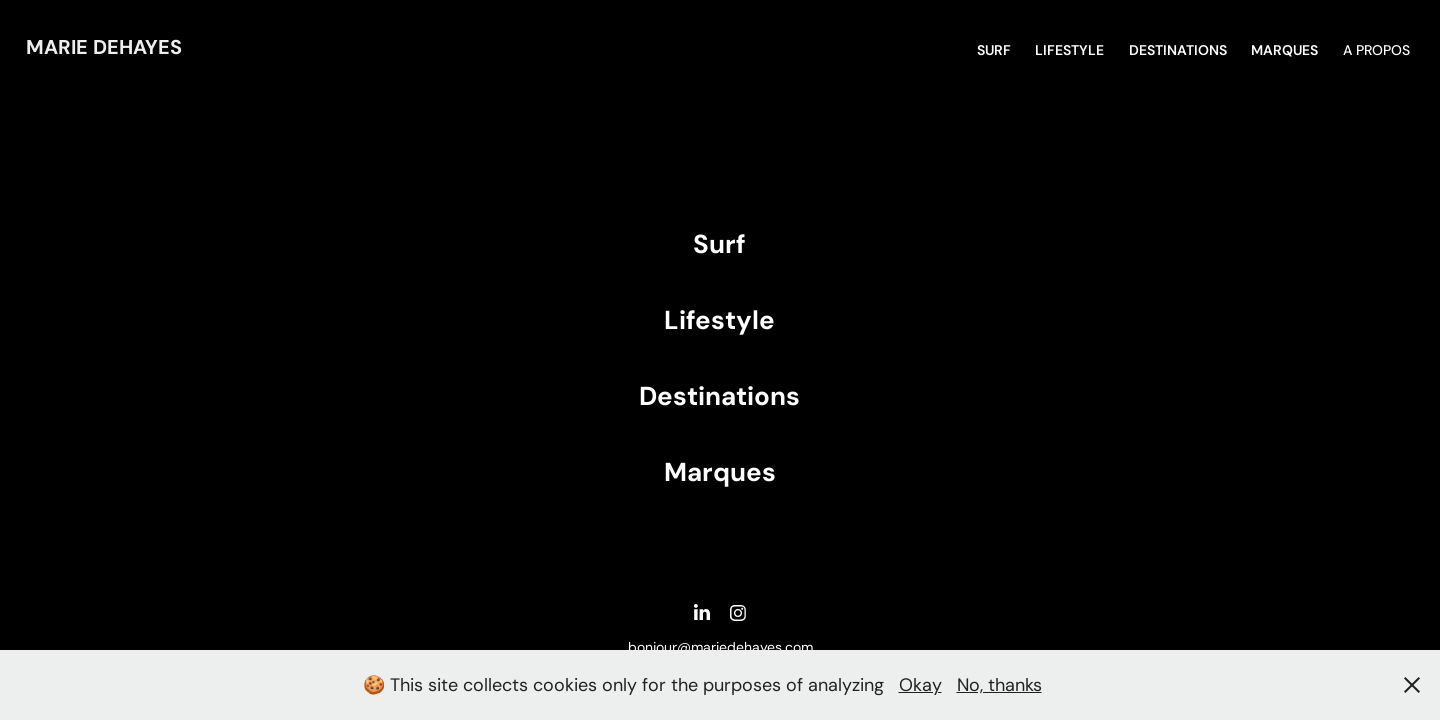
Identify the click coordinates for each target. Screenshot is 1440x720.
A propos (1376, 50)
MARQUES (1284, 50)
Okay (920, 685)
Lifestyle (1069, 50)
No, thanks (999, 685)
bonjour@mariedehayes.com (720, 647)
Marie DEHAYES (104, 47)
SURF (994, 50)
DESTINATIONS (1178, 50)
